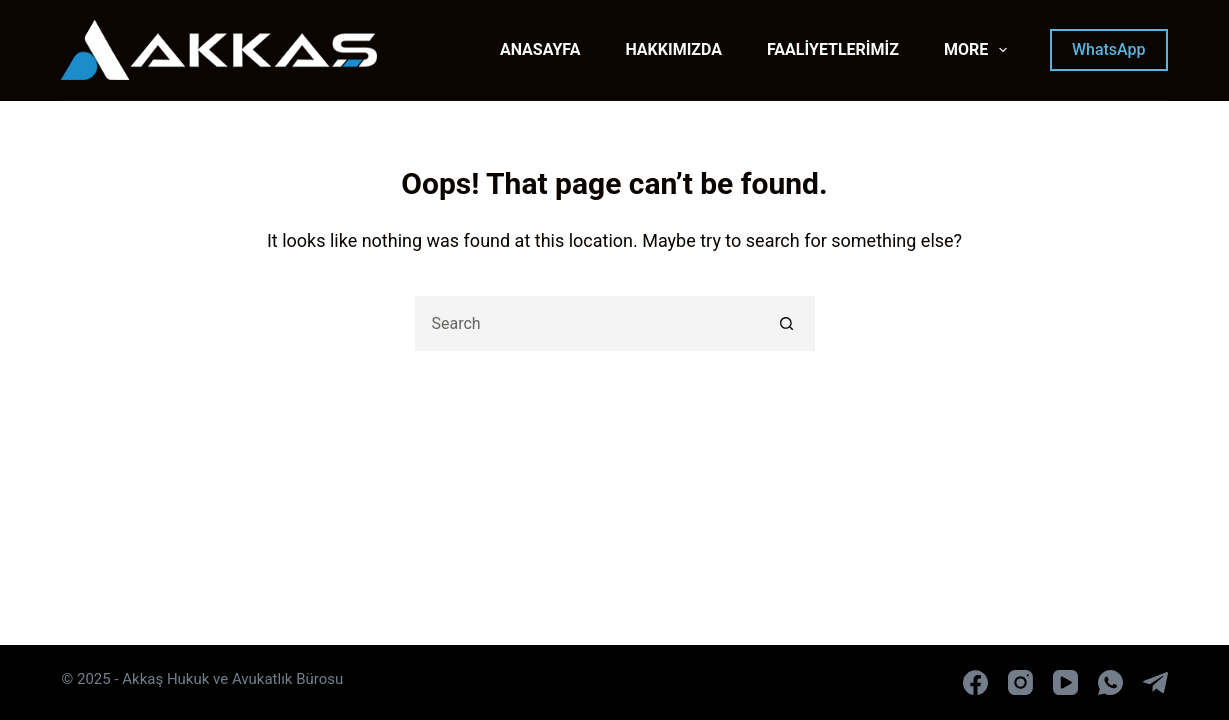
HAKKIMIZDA (673, 49)
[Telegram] (1155, 682)
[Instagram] (1020, 682)
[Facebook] (975, 682)
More (979, 50)
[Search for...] (587, 323)
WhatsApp (1109, 49)
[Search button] (787, 323)
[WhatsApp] (1110, 682)
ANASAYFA (540, 49)
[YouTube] (1065, 682)
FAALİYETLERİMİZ (833, 49)
